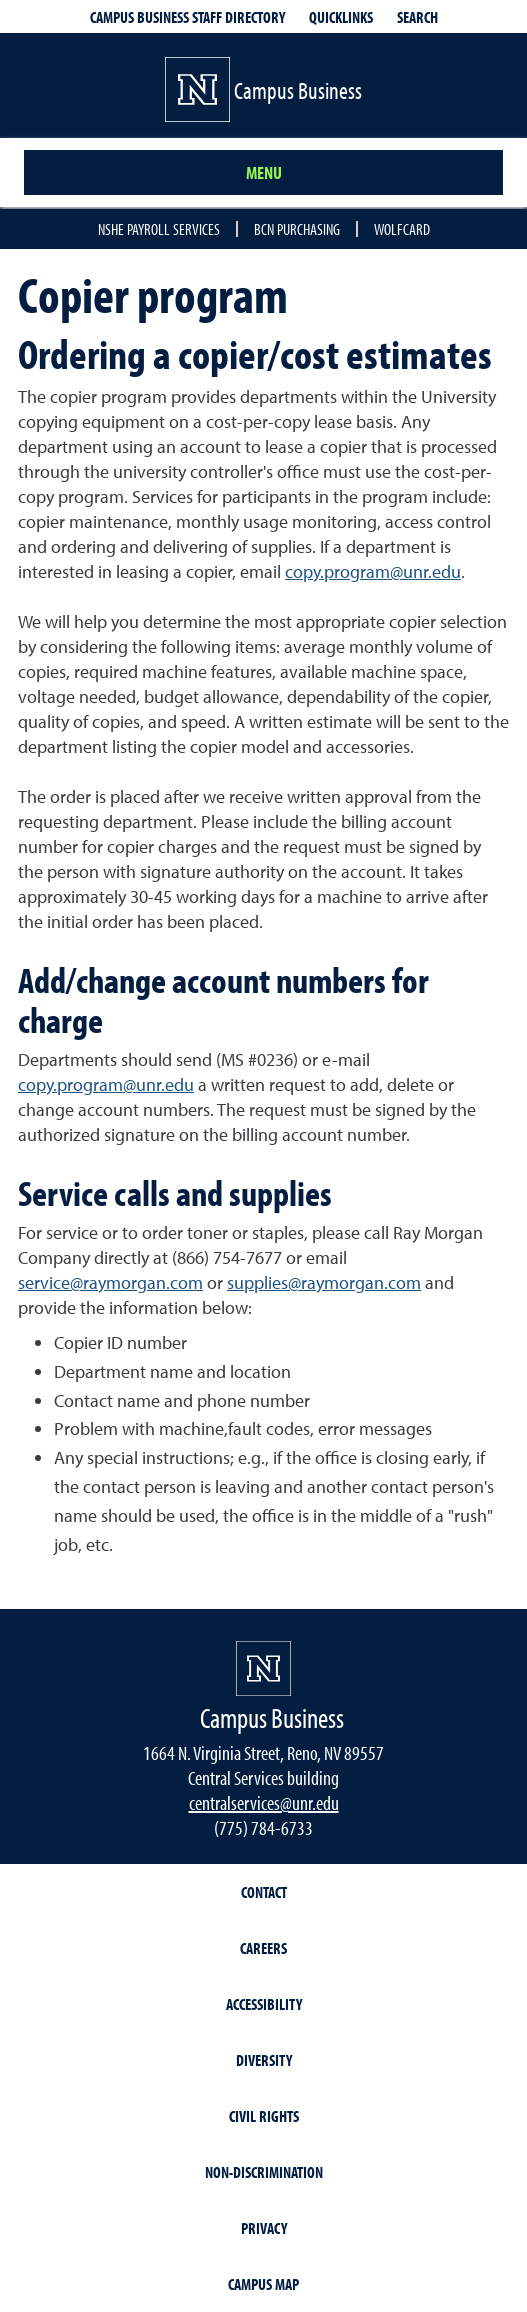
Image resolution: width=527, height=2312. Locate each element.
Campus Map (263, 2284)
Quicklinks (341, 17)
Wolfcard (402, 229)
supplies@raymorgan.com (324, 1282)
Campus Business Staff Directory (187, 17)
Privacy (264, 2228)
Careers (263, 1948)
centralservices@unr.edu (264, 1802)
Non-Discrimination (264, 2172)
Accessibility (264, 2004)
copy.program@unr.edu (373, 571)
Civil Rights (264, 2116)
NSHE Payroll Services (159, 229)
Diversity (264, 2060)
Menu (264, 172)
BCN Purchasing (297, 229)
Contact (264, 1892)
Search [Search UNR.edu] (417, 17)
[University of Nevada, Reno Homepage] (263, 1668)
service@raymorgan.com (110, 1282)
